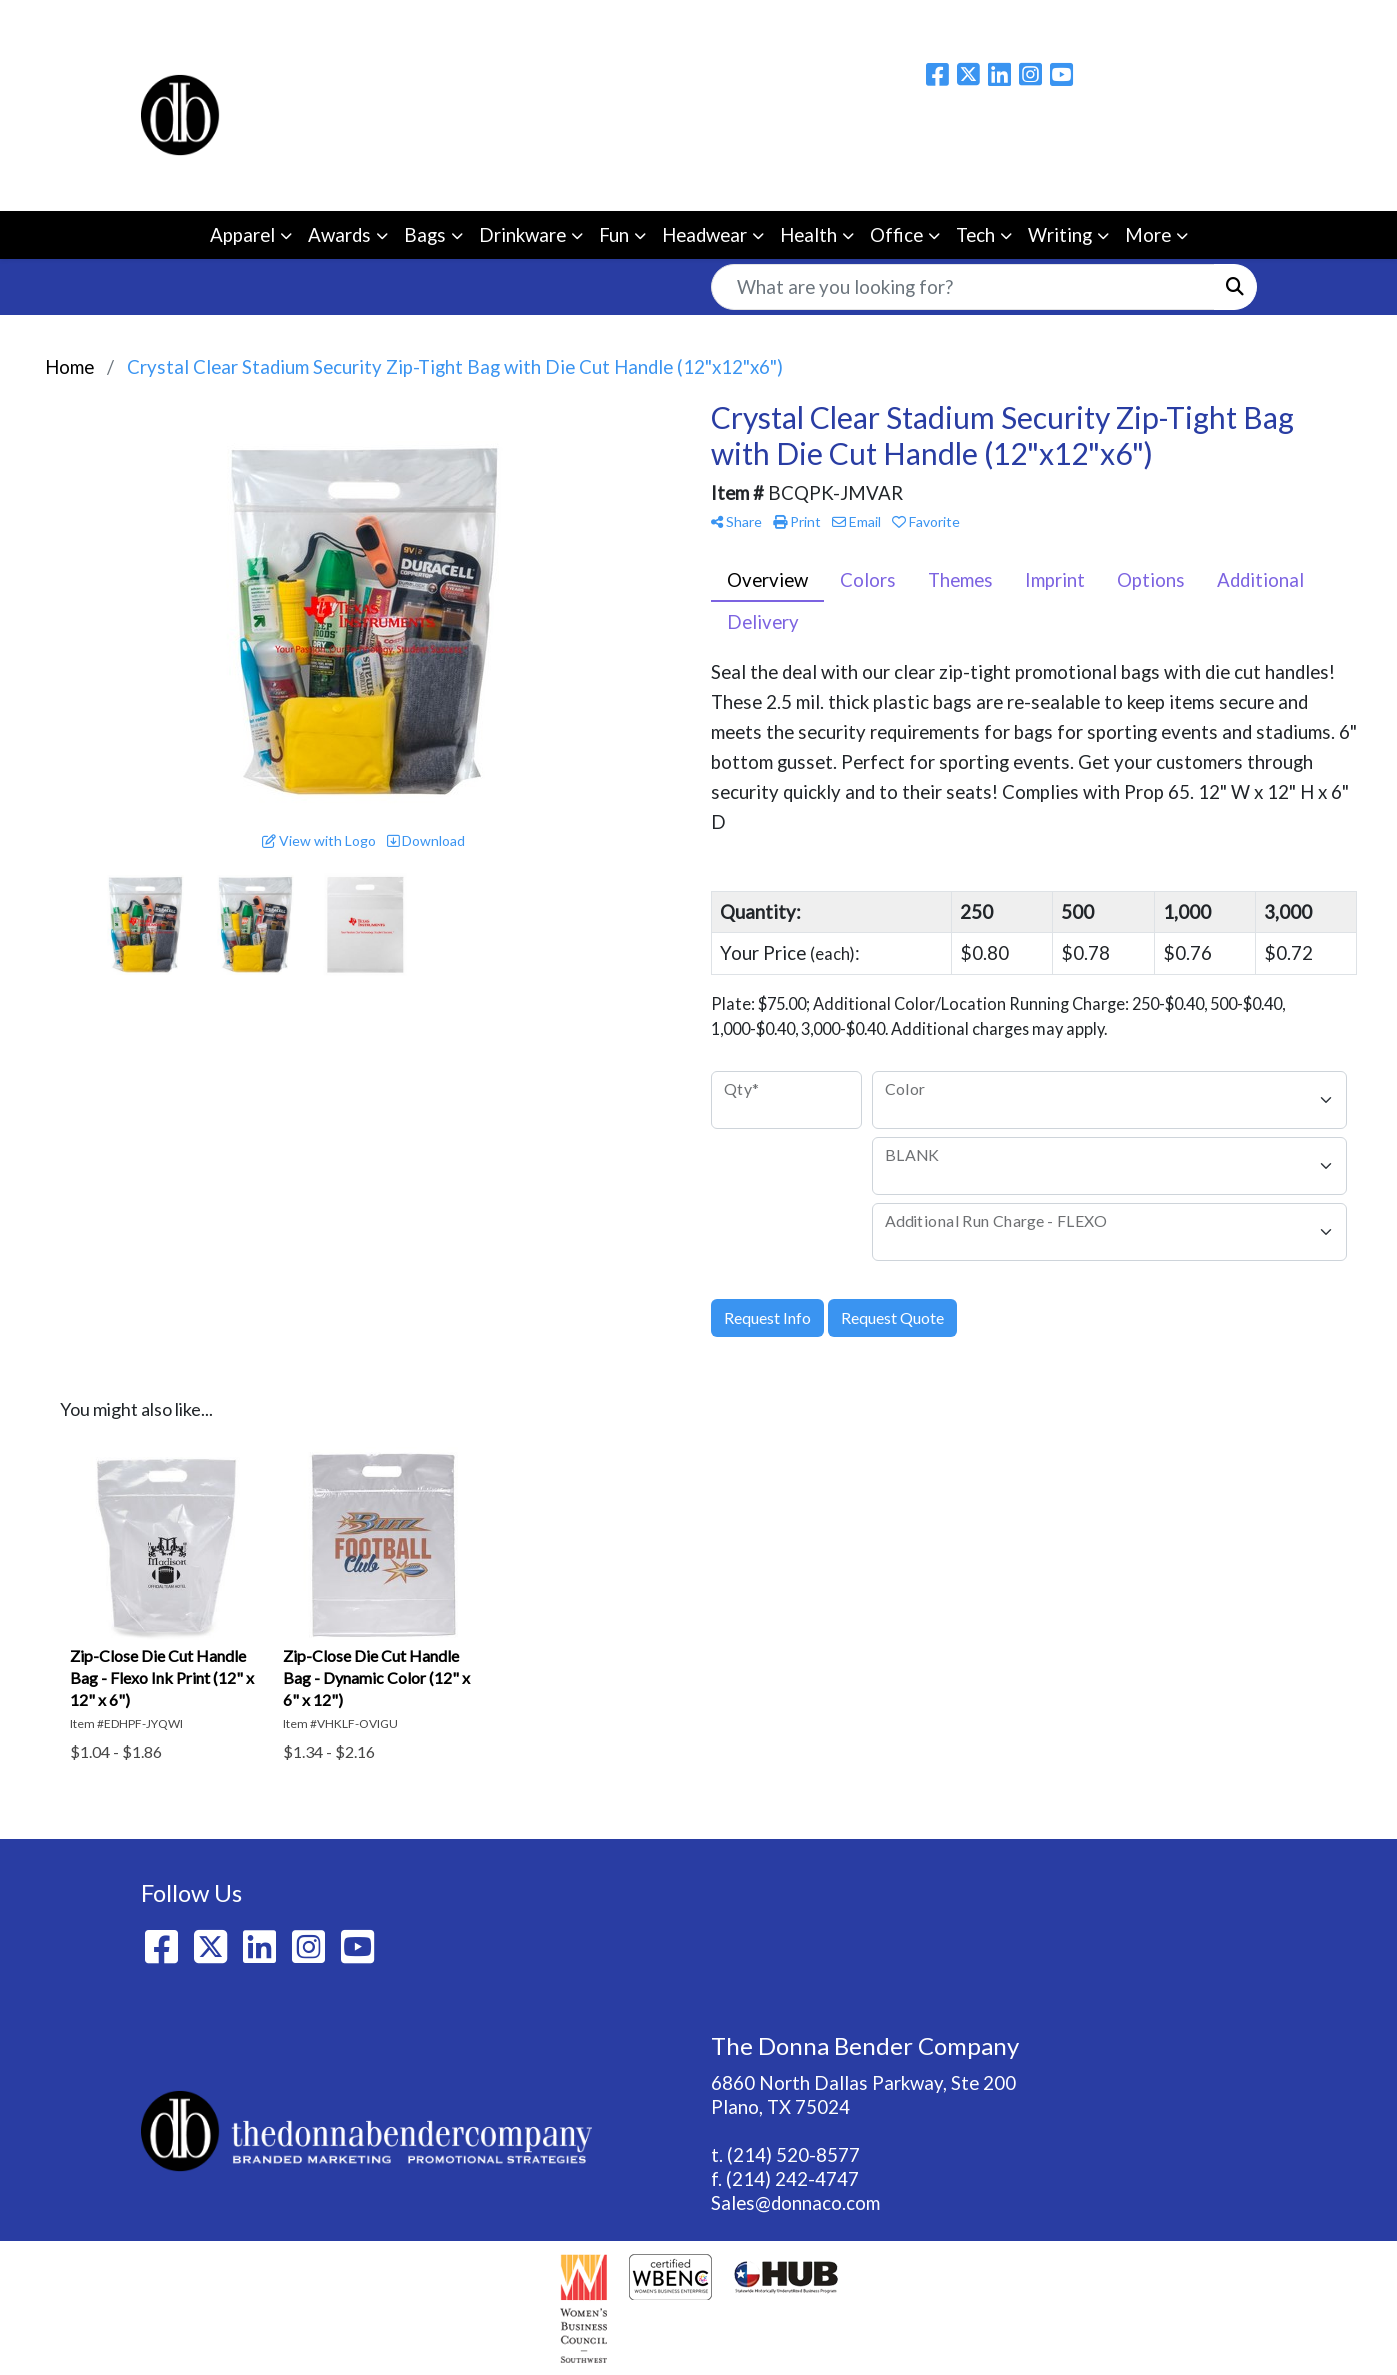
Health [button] (808, 235)
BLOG (367, 22)
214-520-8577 (1193, 173)
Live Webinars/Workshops (886, 22)
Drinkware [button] (522, 235)
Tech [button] (975, 235)
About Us (250, 22)
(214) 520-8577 (793, 2155)
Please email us (1192, 133)
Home (172, 22)
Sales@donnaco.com (795, 2203)
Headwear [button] (704, 235)
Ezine (649, 22)
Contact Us (454, 22)
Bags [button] (425, 235)
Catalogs (724, 22)
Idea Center (1060, 22)
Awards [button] (339, 235)
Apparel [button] (242, 235)
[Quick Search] (963, 287)
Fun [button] (614, 235)
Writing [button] (1060, 235)
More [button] (1148, 235)
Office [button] (896, 235)
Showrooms (564, 22)
